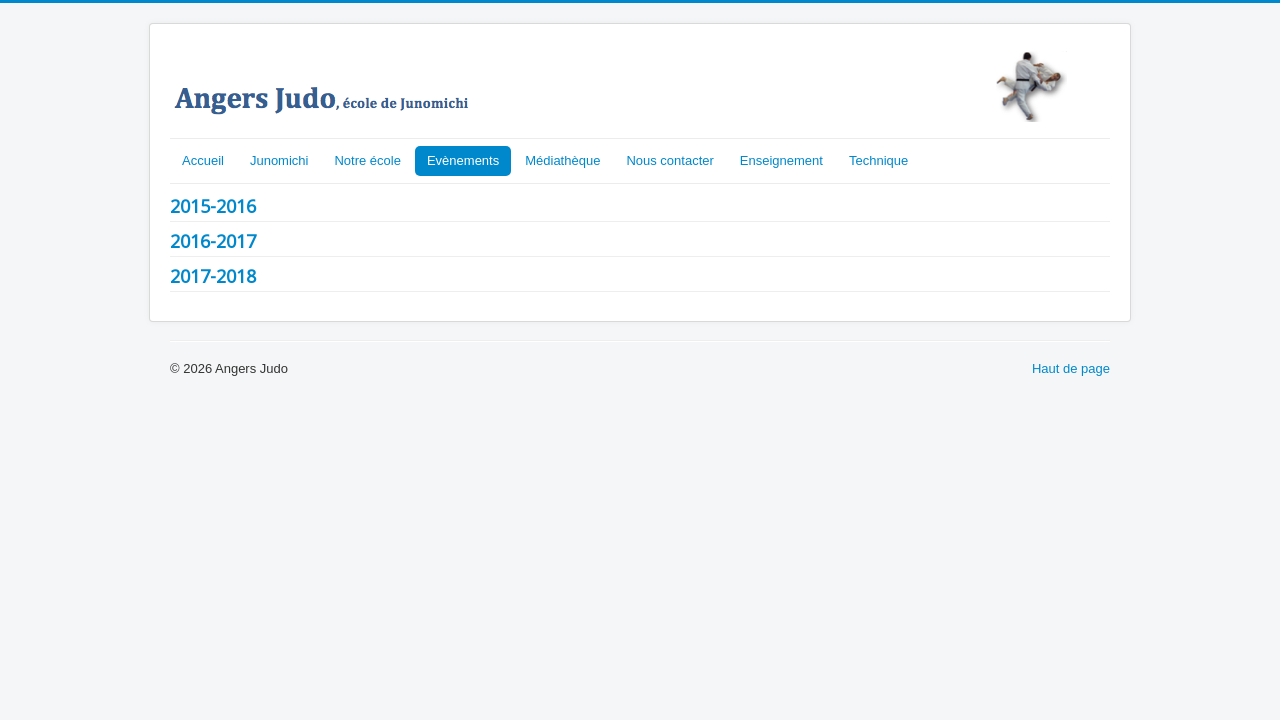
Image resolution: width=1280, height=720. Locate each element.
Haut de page (1071, 368)
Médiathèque (562, 160)
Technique (878, 160)
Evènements (463, 160)
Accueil (203, 160)
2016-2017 (213, 241)
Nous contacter (669, 160)
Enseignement (781, 160)
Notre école (367, 160)
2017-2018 (213, 276)
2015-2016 (213, 206)
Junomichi (279, 160)
